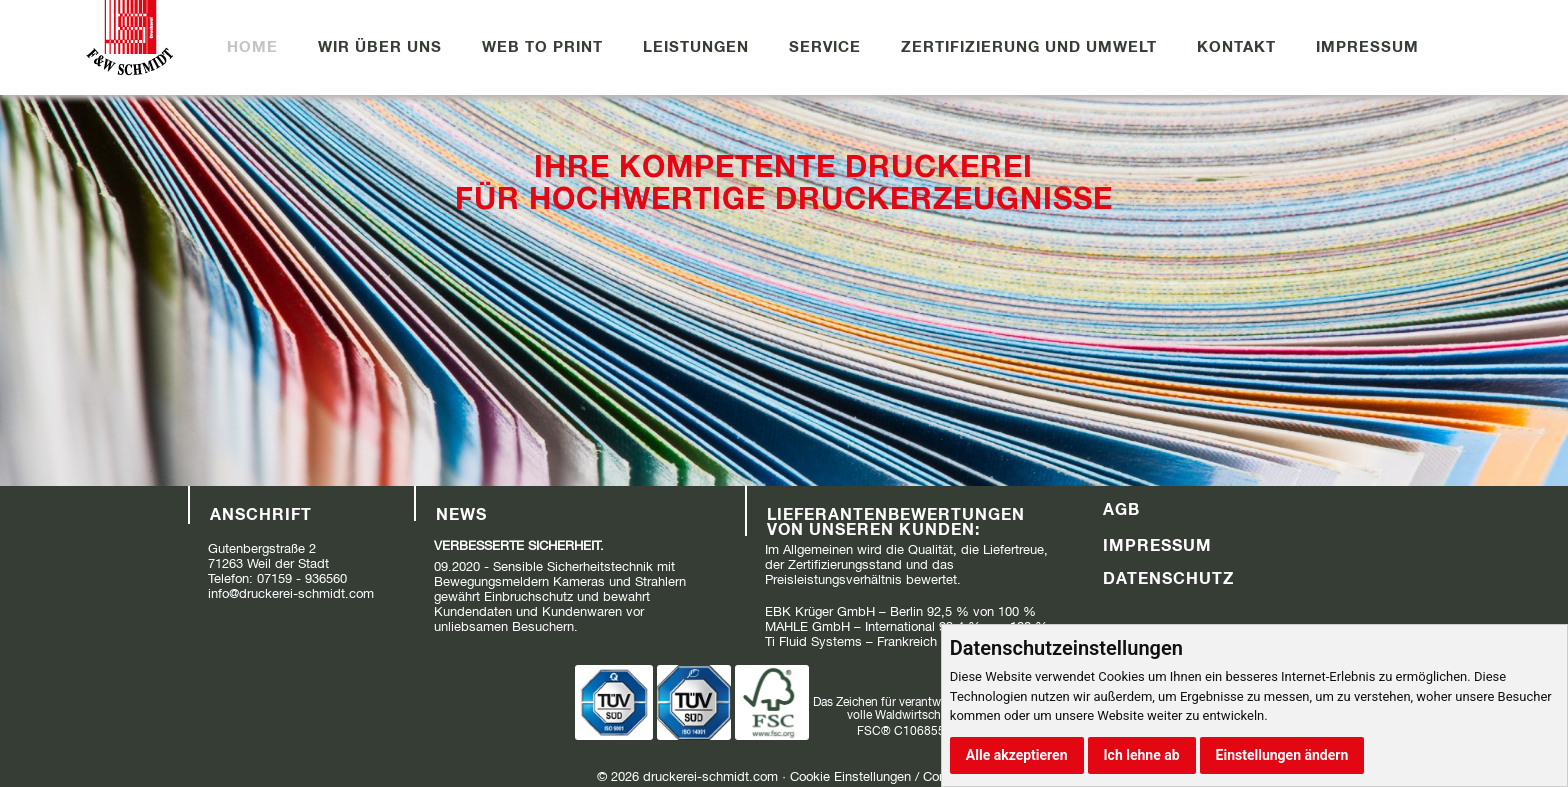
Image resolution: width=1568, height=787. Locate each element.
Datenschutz (1168, 577)
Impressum (1367, 46)
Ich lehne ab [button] (1142, 755)
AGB (1121, 508)
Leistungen (696, 46)
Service (825, 46)
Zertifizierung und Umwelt (1029, 46)
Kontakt (1236, 46)
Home (252, 46)
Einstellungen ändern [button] (1282, 755)
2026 (625, 776)
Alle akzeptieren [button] (1017, 755)
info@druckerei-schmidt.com (291, 593)
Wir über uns (380, 46)
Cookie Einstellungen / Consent (880, 776)
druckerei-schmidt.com (710, 776)
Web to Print (542, 46)
